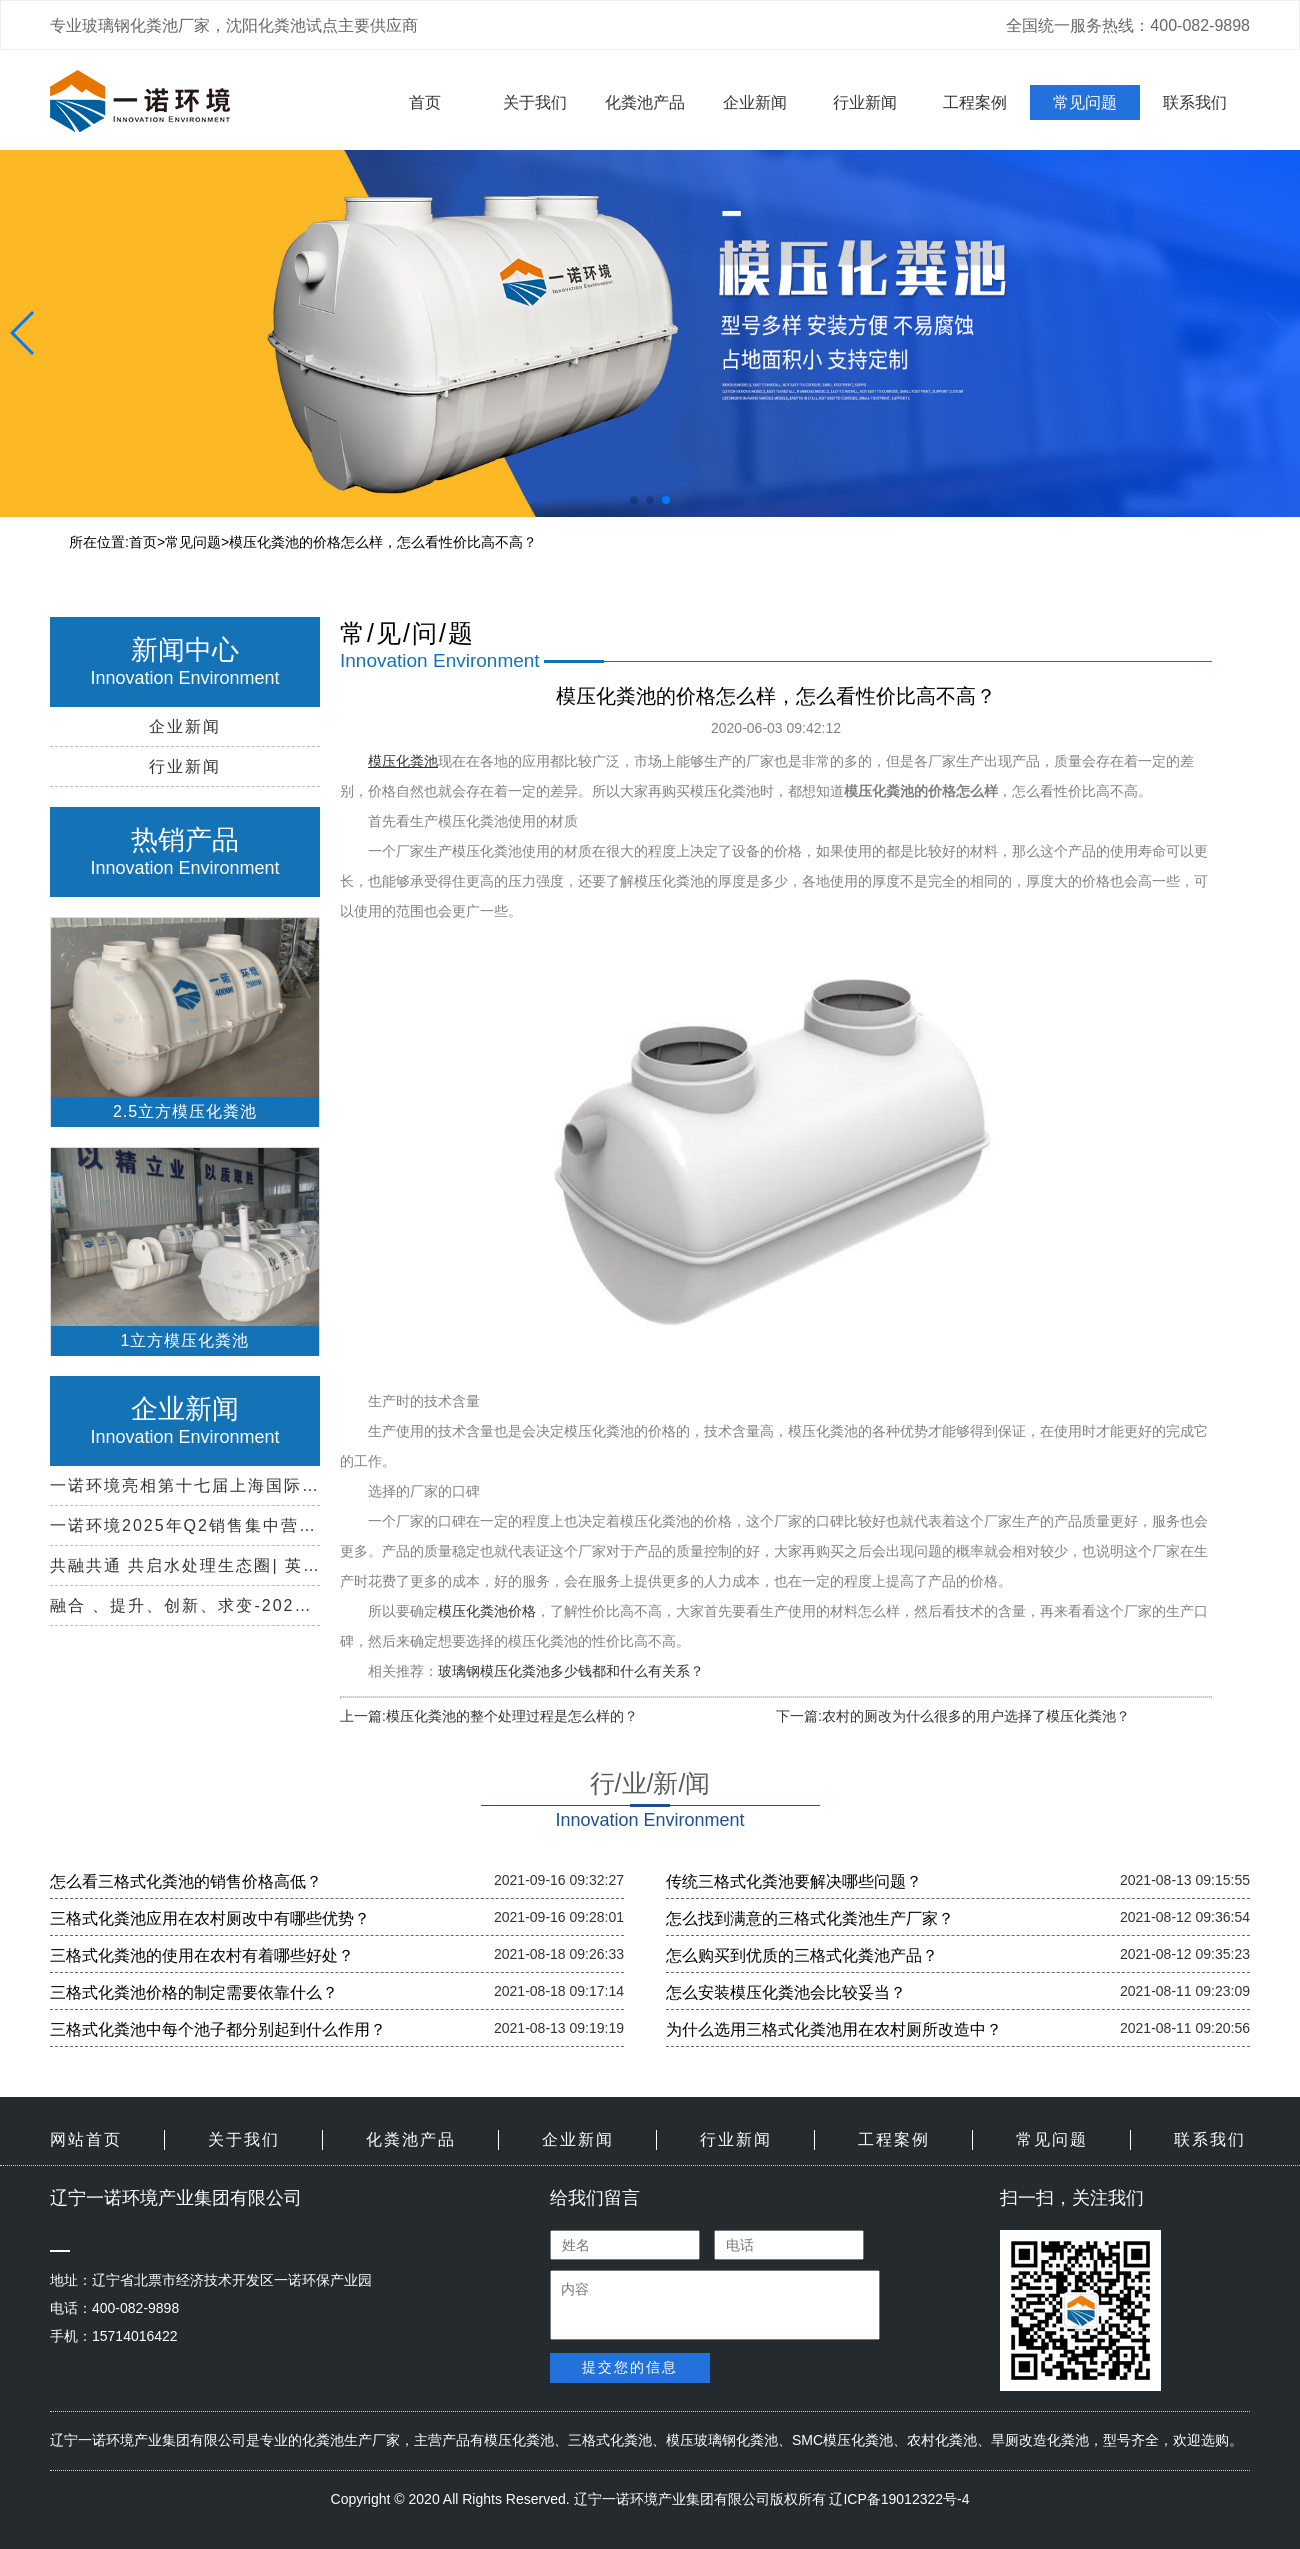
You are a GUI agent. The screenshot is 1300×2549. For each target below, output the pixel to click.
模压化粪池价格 (487, 1611)
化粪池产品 (645, 102)
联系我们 (1195, 102)
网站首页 (86, 2139)
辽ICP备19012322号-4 (899, 2499)
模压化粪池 (519, 2440)
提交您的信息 (630, 2367)
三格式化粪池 (610, 2440)
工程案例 (975, 102)
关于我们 (535, 102)
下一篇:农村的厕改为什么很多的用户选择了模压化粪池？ (953, 1716)
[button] (634, 500)
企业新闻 (755, 102)
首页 (425, 102)
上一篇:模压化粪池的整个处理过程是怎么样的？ (489, 1716)
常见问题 (1085, 102)
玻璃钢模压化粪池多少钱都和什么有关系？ (571, 1671)
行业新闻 (865, 102)
